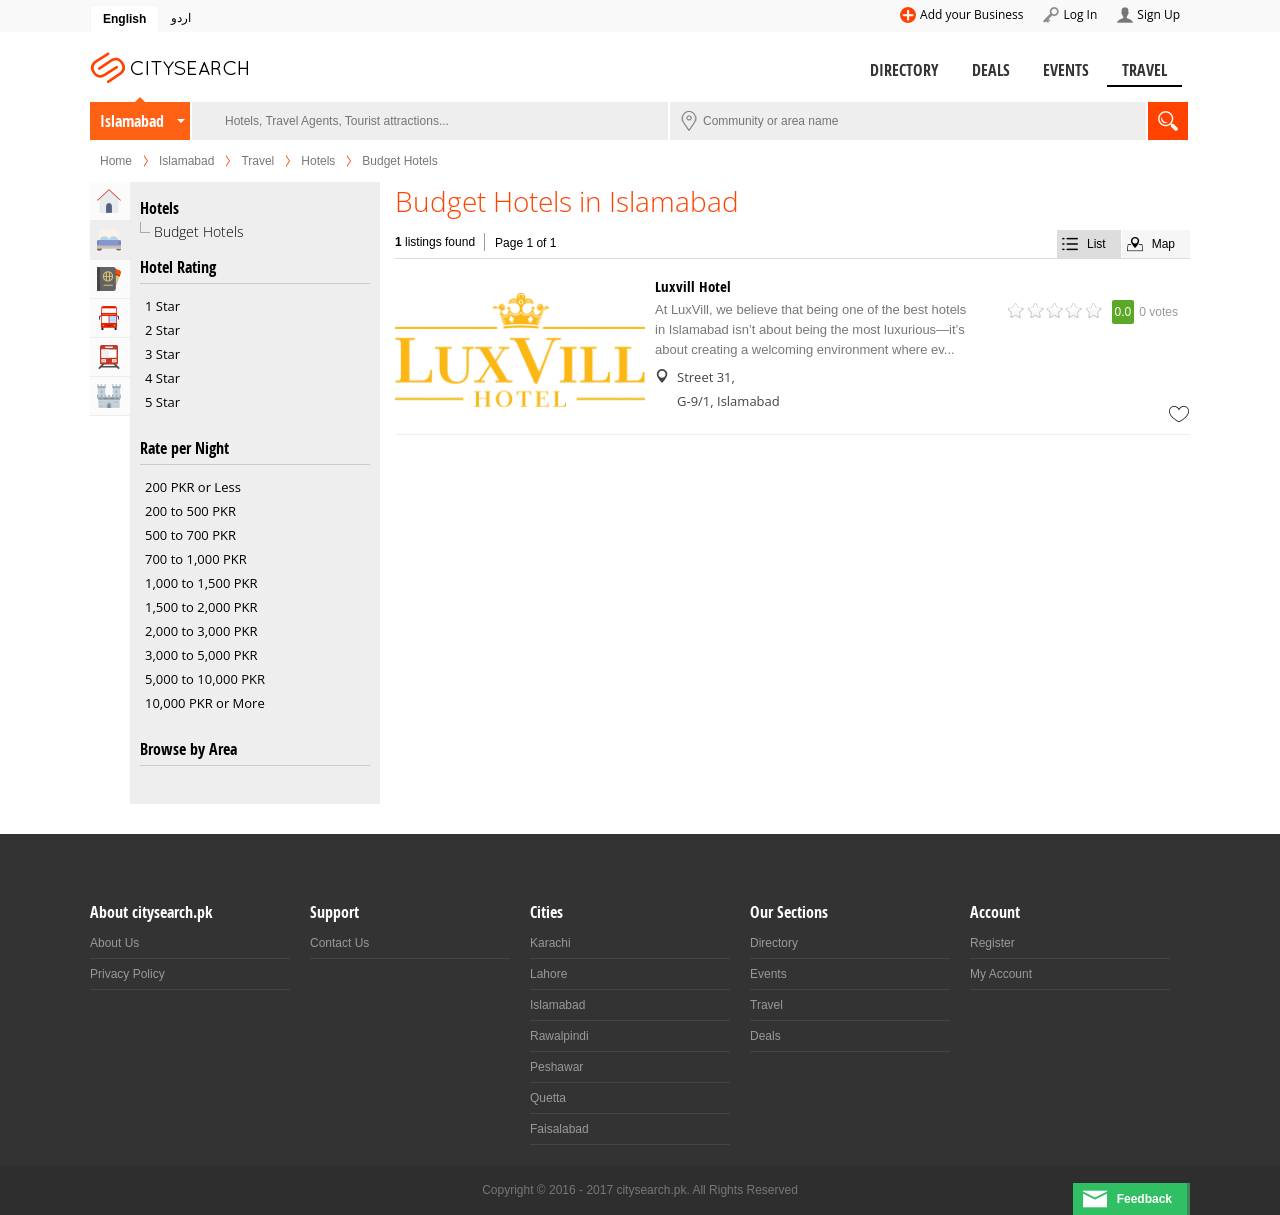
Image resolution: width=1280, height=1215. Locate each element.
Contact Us (339, 943)
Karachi (550, 943)
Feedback (1144, 1199)
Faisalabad (559, 1129)
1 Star (162, 306)
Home (116, 161)
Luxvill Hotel (693, 286)
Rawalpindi (559, 1036)
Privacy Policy (127, 974)
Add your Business (971, 14)
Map (1163, 244)
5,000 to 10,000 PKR (205, 679)
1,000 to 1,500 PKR (201, 583)
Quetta (548, 1098)
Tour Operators (110, 318)
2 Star (162, 330)
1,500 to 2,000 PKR (201, 607)
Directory (904, 70)
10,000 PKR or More (205, 703)
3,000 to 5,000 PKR (201, 655)
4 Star (162, 378)
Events (1066, 70)
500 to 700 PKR (190, 535)
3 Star (162, 354)
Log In (1080, 14)
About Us (114, 943)
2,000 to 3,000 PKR (201, 631)
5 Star (162, 402)
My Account (1001, 974)
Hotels (318, 161)
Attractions (110, 396)
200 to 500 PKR (190, 511)
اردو (181, 18)
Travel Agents (110, 279)
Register (992, 943)
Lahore (548, 974)
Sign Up (1158, 14)
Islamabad (132, 121)
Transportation (110, 357)
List (1096, 244)
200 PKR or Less (193, 487)
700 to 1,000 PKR (196, 559)
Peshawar (556, 1067)
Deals (991, 70)
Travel (1144, 70)
